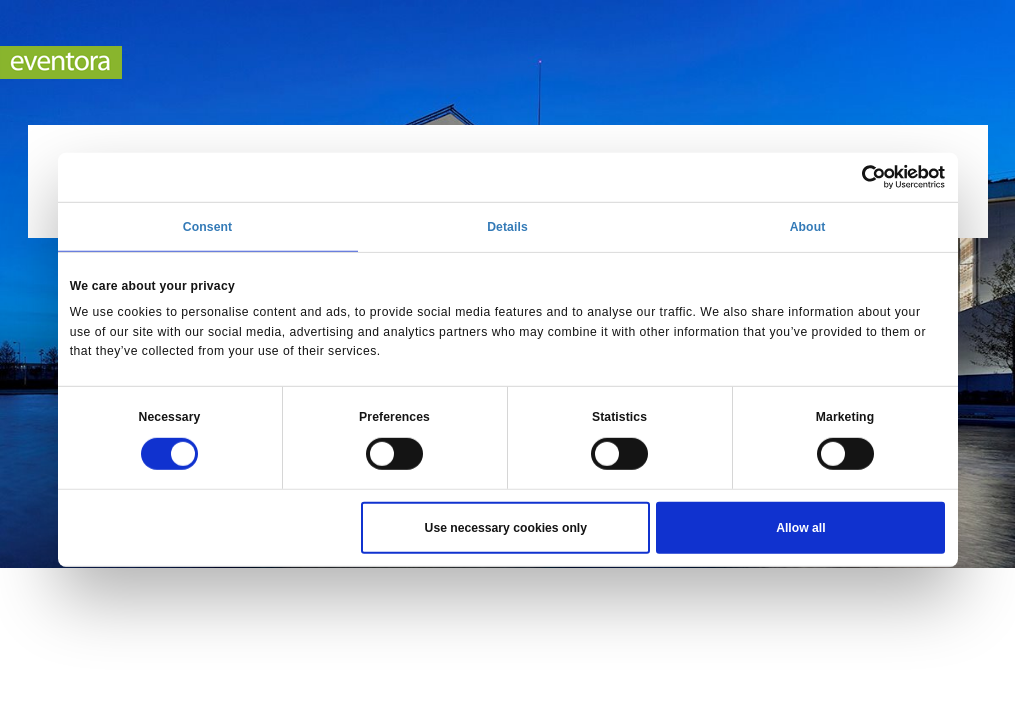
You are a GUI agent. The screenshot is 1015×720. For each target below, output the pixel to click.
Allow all (800, 528)
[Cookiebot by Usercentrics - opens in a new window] (857, 177)
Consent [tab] (207, 227)
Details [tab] (507, 227)
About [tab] (808, 227)
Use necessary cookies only (506, 528)
